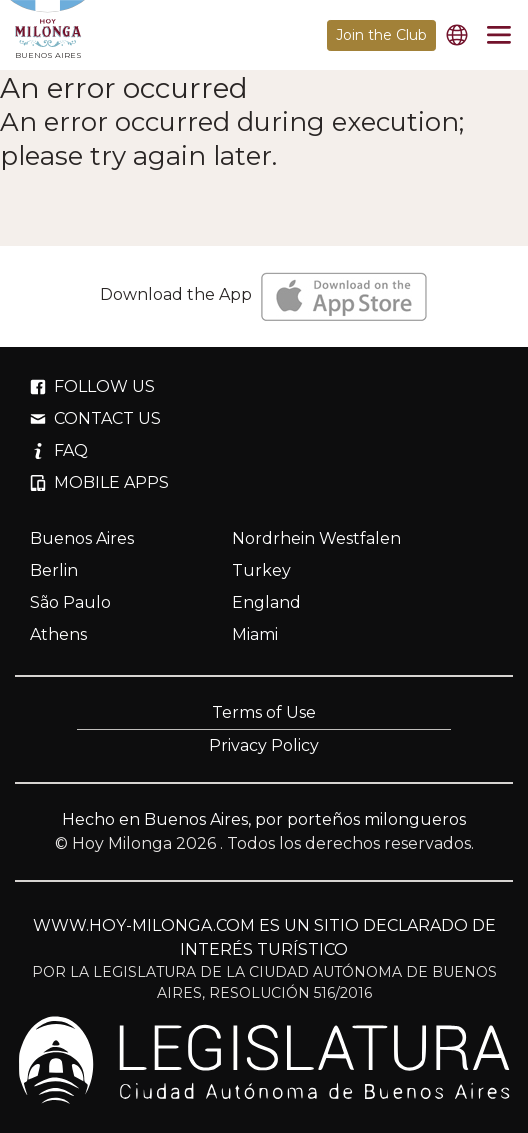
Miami (255, 634)
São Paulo (70, 602)
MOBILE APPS (99, 482)
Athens (58, 634)
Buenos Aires (82, 538)
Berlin (54, 570)
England (266, 602)
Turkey (261, 570)
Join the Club (381, 35)
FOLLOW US (92, 386)
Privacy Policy (264, 745)
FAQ (59, 450)
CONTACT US (95, 418)
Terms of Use (264, 712)
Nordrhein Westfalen (316, 538)
